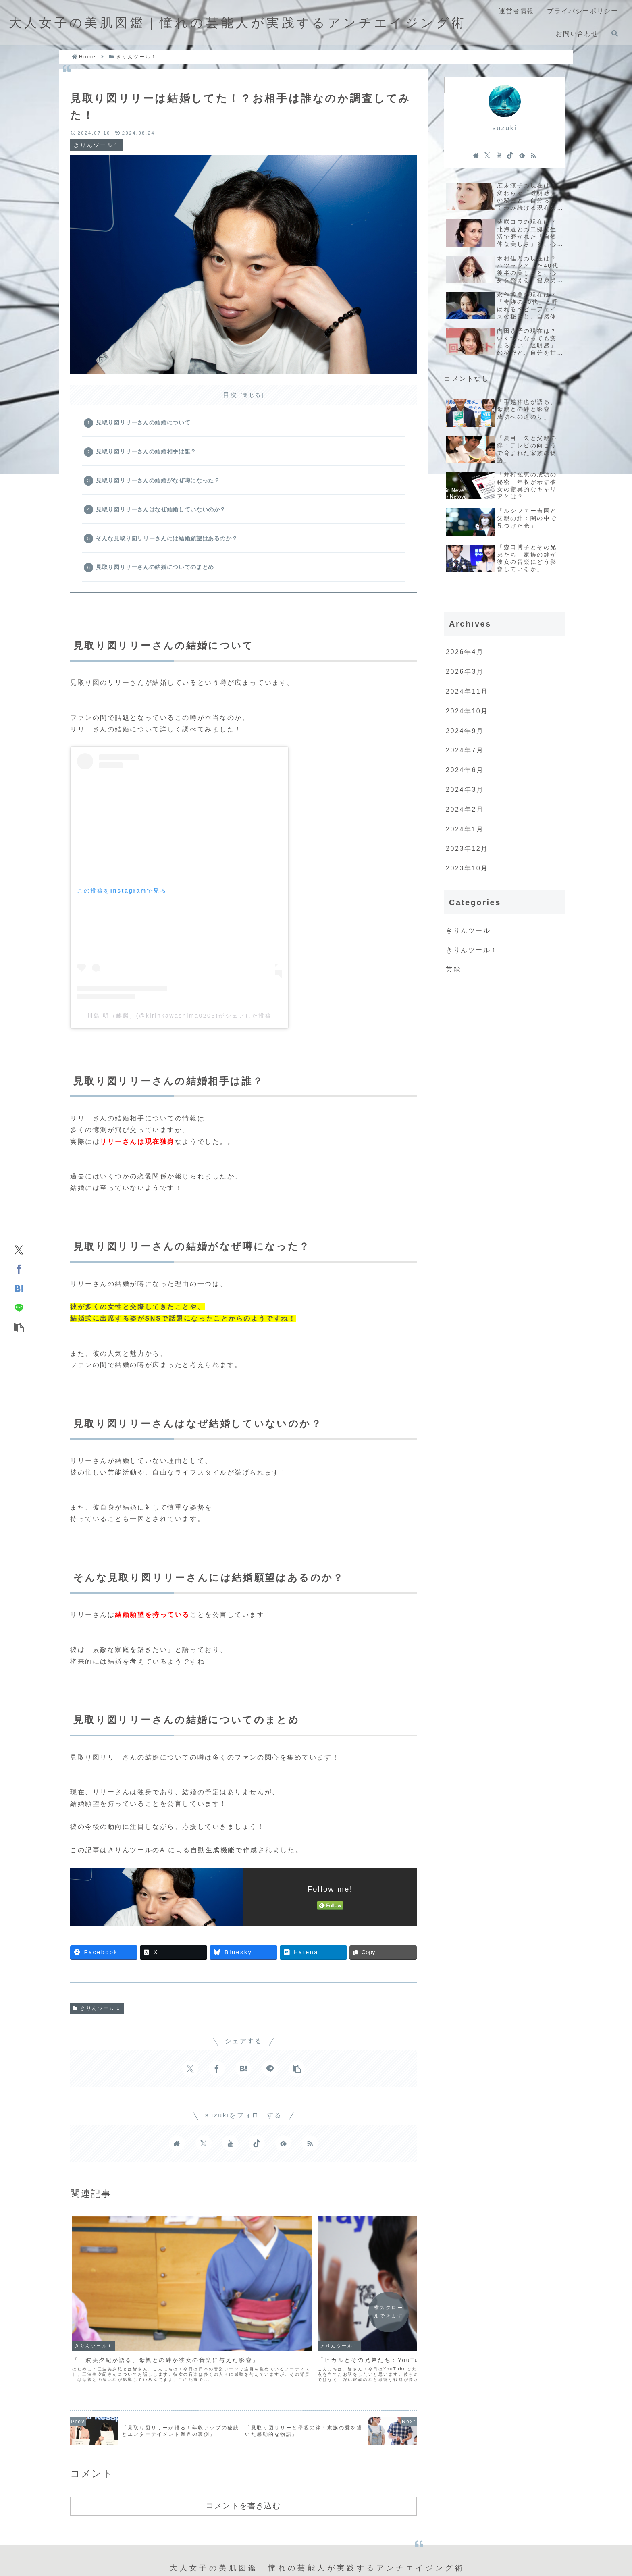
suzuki (505, 128)
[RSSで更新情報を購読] (310, 2154)
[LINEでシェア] (19, 1307)
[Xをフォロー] (203, 2154)
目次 (230, 394)
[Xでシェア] (19, 1249)
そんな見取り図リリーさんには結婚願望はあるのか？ (168, 546)
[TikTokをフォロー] (257, 2154)
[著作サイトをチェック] (177, 2154)
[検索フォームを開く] (614, 33)
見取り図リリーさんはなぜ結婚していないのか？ (162, 515)
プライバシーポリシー (312, 2525)
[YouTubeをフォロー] (230, 2154)
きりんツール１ (97, 2018)
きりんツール (130, 1860)
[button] (19, 1327)
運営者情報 (250, 2525)
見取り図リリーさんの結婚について (145, 423)
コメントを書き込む (243, 2444)
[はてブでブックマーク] (19, 1288)
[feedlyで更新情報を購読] (283, 2154)
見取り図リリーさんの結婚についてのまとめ (157, 576)
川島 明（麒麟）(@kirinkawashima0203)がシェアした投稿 (179, 1026)
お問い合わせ (378, 2525)
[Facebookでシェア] (19, 1269)
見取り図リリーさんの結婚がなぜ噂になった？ (159, 485)
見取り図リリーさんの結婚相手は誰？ (148, 454)
